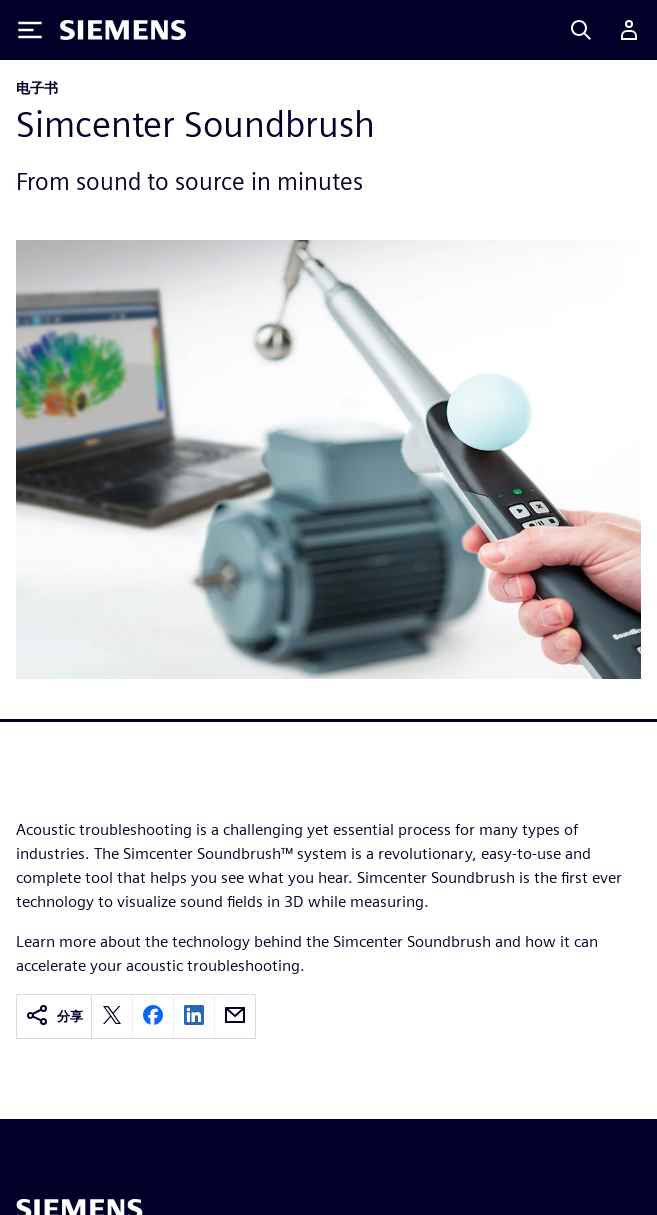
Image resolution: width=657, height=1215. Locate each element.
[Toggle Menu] (30, 30)
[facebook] (153, 1016)
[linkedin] (194, 1016)
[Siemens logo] (123, 30)
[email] (235, 1016)
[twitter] (112, 1016)
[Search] (581, 30)
